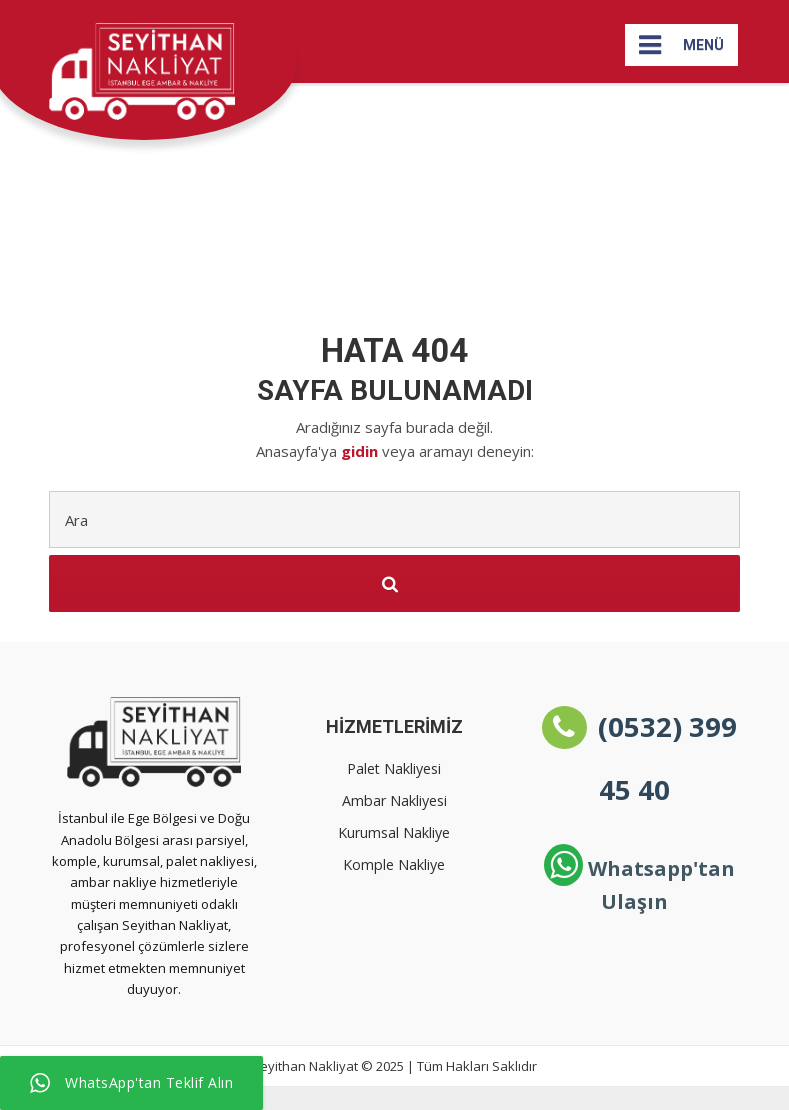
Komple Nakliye (394, 864)
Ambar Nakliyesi (394, 800)
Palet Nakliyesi (394, 768)
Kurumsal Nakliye (394, 832)
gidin (361, 451)
